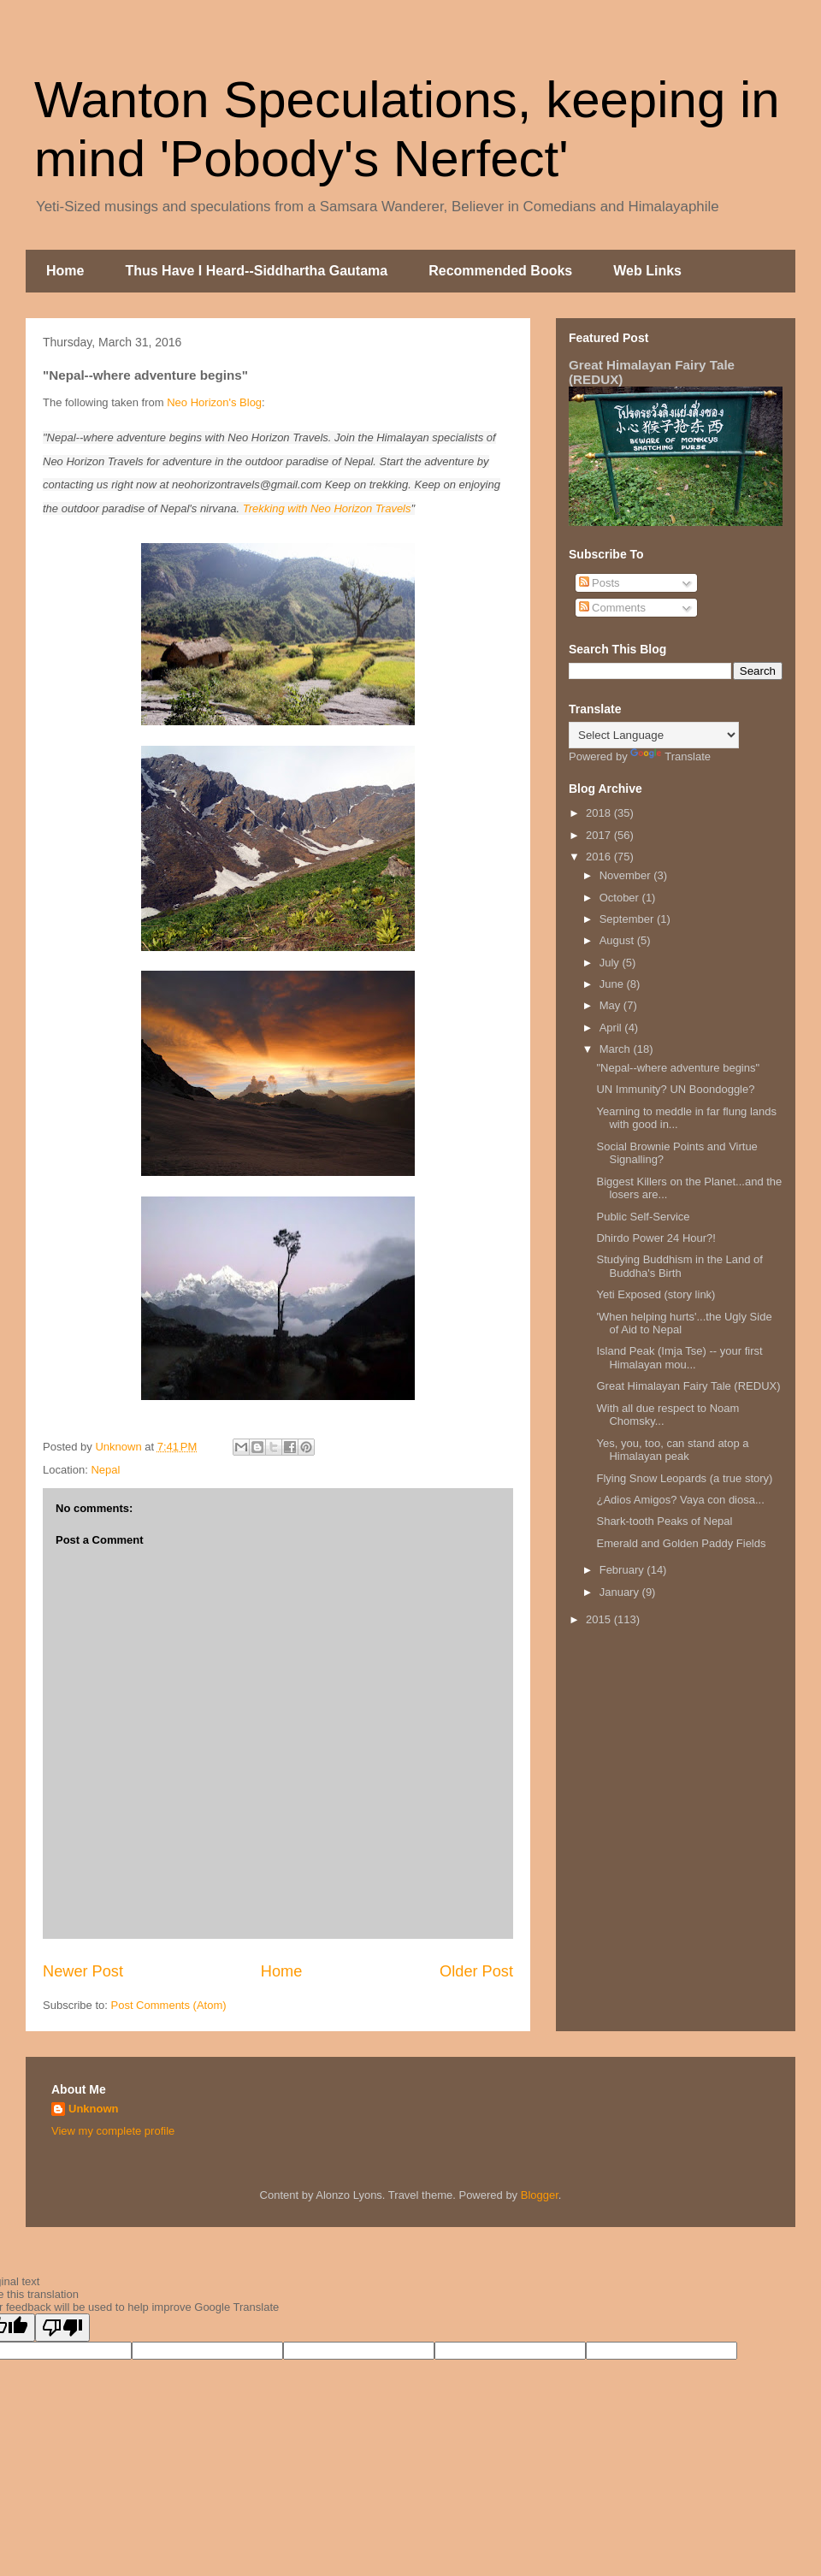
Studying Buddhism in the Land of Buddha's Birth (679, 1266)
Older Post (476, 1971)
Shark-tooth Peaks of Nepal (664, 1521)
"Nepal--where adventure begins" (677, 1067)
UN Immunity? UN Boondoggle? (675, 1089)
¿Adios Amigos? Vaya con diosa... (680, 1499)
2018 (600, 812)
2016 (600, 856)
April (612, 1027)
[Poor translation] (62, 2327)
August (618, 940)
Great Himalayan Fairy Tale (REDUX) (688, 1386)
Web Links (647, 270)
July (611, 962)
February (623, 1569)
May (611, 1005)
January (621, 1592)
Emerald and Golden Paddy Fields (680, 1543)
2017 (600, 835)
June (613, 984)
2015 (600, 1619)
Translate (670, 756)
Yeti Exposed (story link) (655, 1294)
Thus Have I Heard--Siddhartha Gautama (256, 270)
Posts (599, 582)
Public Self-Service (642, 1216)
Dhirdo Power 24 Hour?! (655, 1238)
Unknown (93, 2108)
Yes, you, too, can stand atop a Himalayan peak (672, 1450)
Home (65, 270)
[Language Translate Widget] (654, 735)
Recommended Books (500, 270)
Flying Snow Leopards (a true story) (684, 1478)
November (627, 875)
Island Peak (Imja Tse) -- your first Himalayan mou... (679, 1357)
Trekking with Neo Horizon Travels (327, 508)
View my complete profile (112, 2130)
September (628, 919)
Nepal (105, 1469)
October (621, 897)
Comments (612, 607)
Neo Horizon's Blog (214, 402)
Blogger (539, 2195)
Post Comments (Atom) (169, 2005)
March (617, 1049)
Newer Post (83, 1971)
